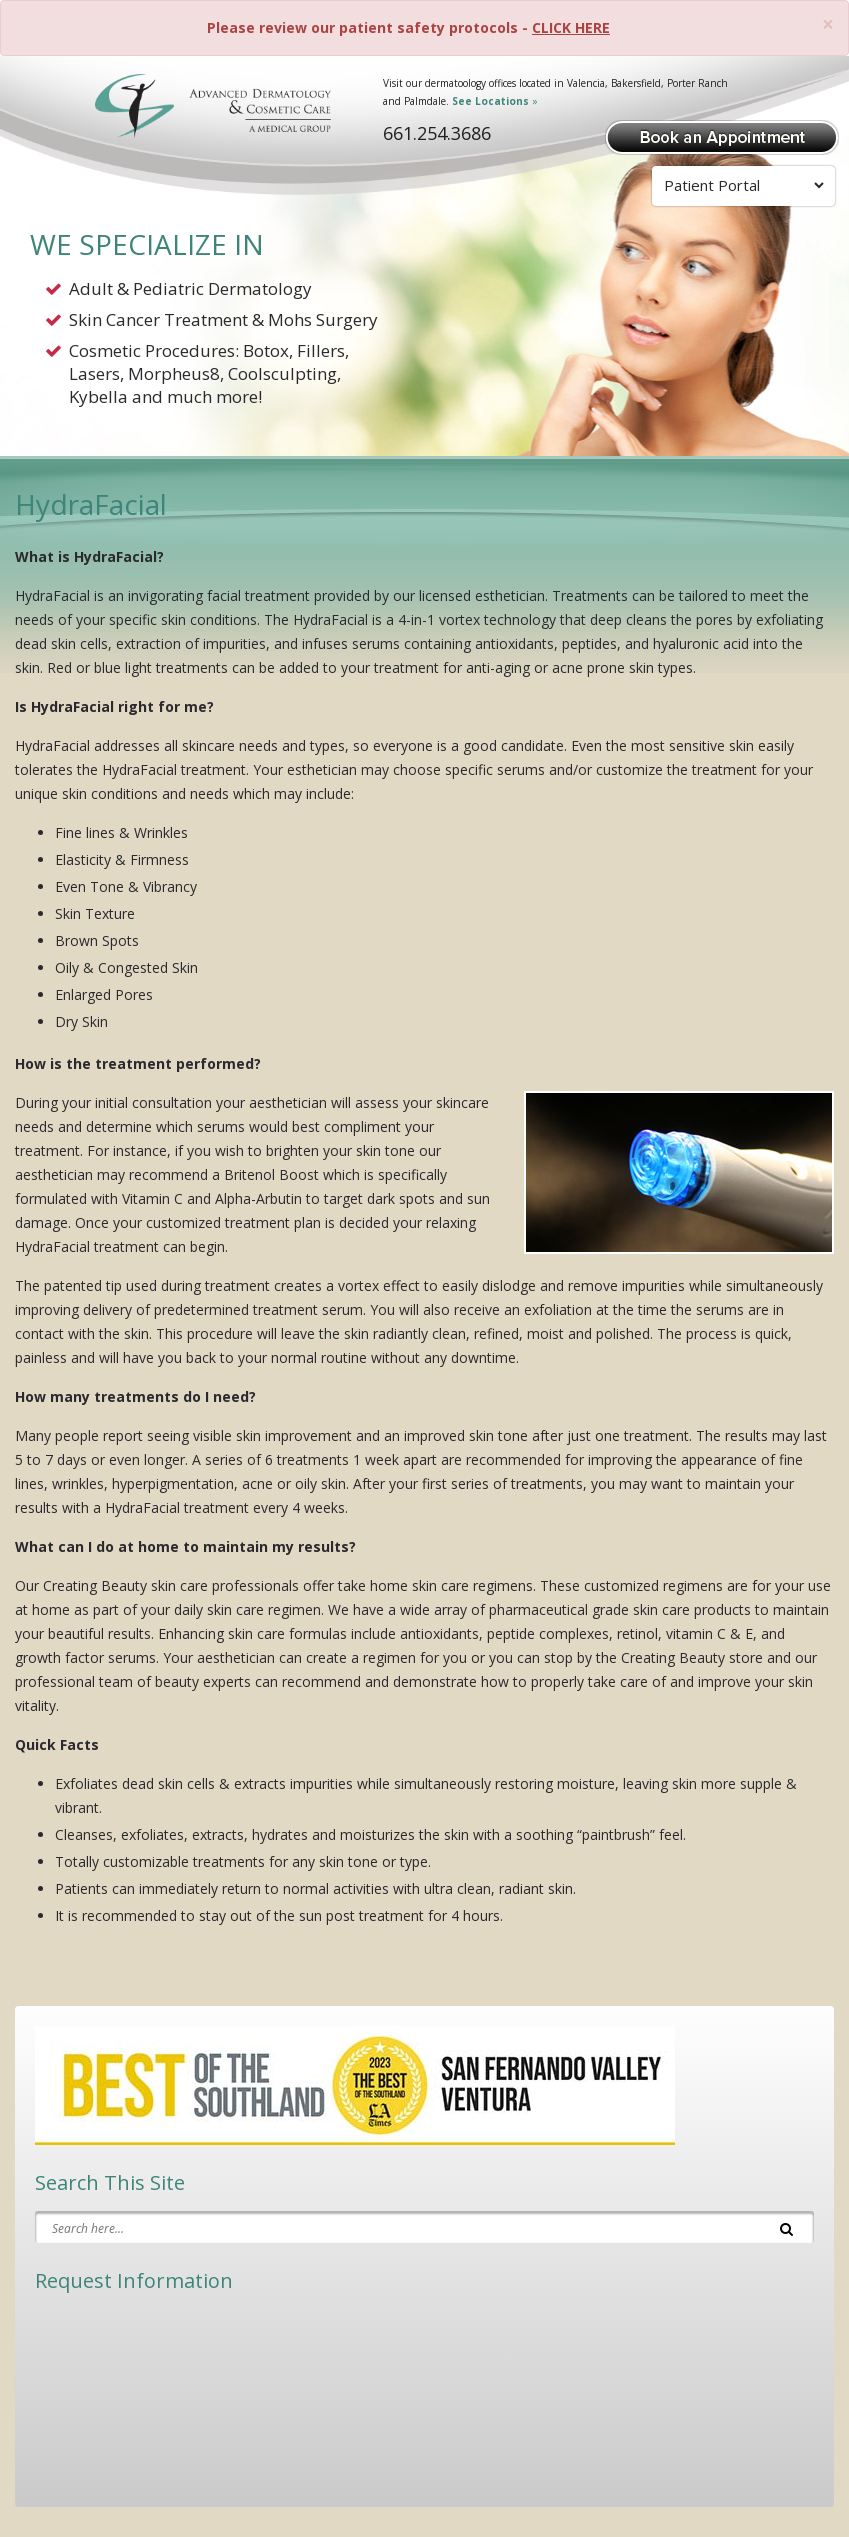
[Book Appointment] (722, 135)
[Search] (786, 2227)
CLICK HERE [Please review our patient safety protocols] (571, 27)
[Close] (828, 24)
